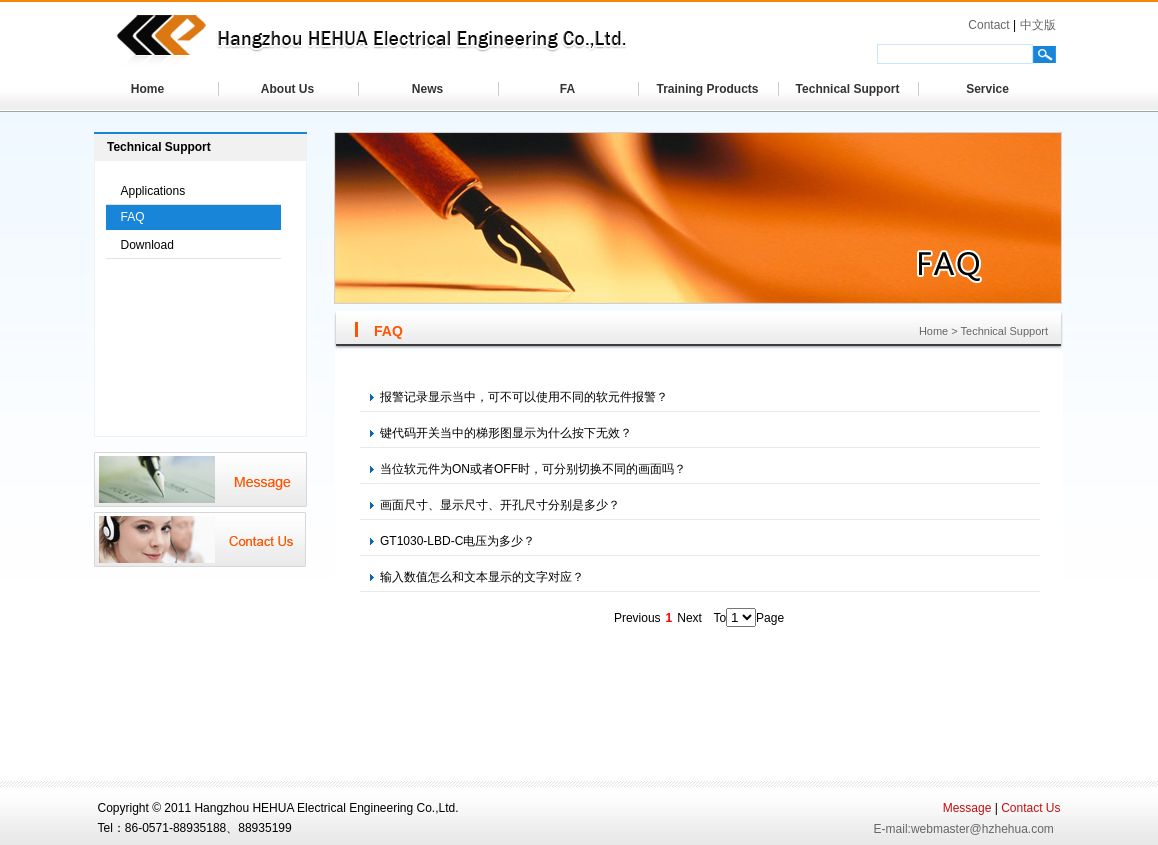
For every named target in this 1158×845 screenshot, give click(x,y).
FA (567, 89)
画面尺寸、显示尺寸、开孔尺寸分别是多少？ (495, 505)
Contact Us (1030, 808)
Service (987, 89)
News (427, 89)
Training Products (707, 89)
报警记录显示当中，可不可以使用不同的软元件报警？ (519, 397)
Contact (988, 25)
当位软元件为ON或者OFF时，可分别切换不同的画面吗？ (528, 469)
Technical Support (848, 89)
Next (689, 618)
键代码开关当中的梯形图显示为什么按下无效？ (501, 433)
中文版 (1038, 25)
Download (147, 245)
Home (147, 89)
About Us (287, 89)
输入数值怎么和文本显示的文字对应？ (477, 577)
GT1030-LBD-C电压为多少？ (452, 541)
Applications (153, 191)
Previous (637, 618)
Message (967, 808)
